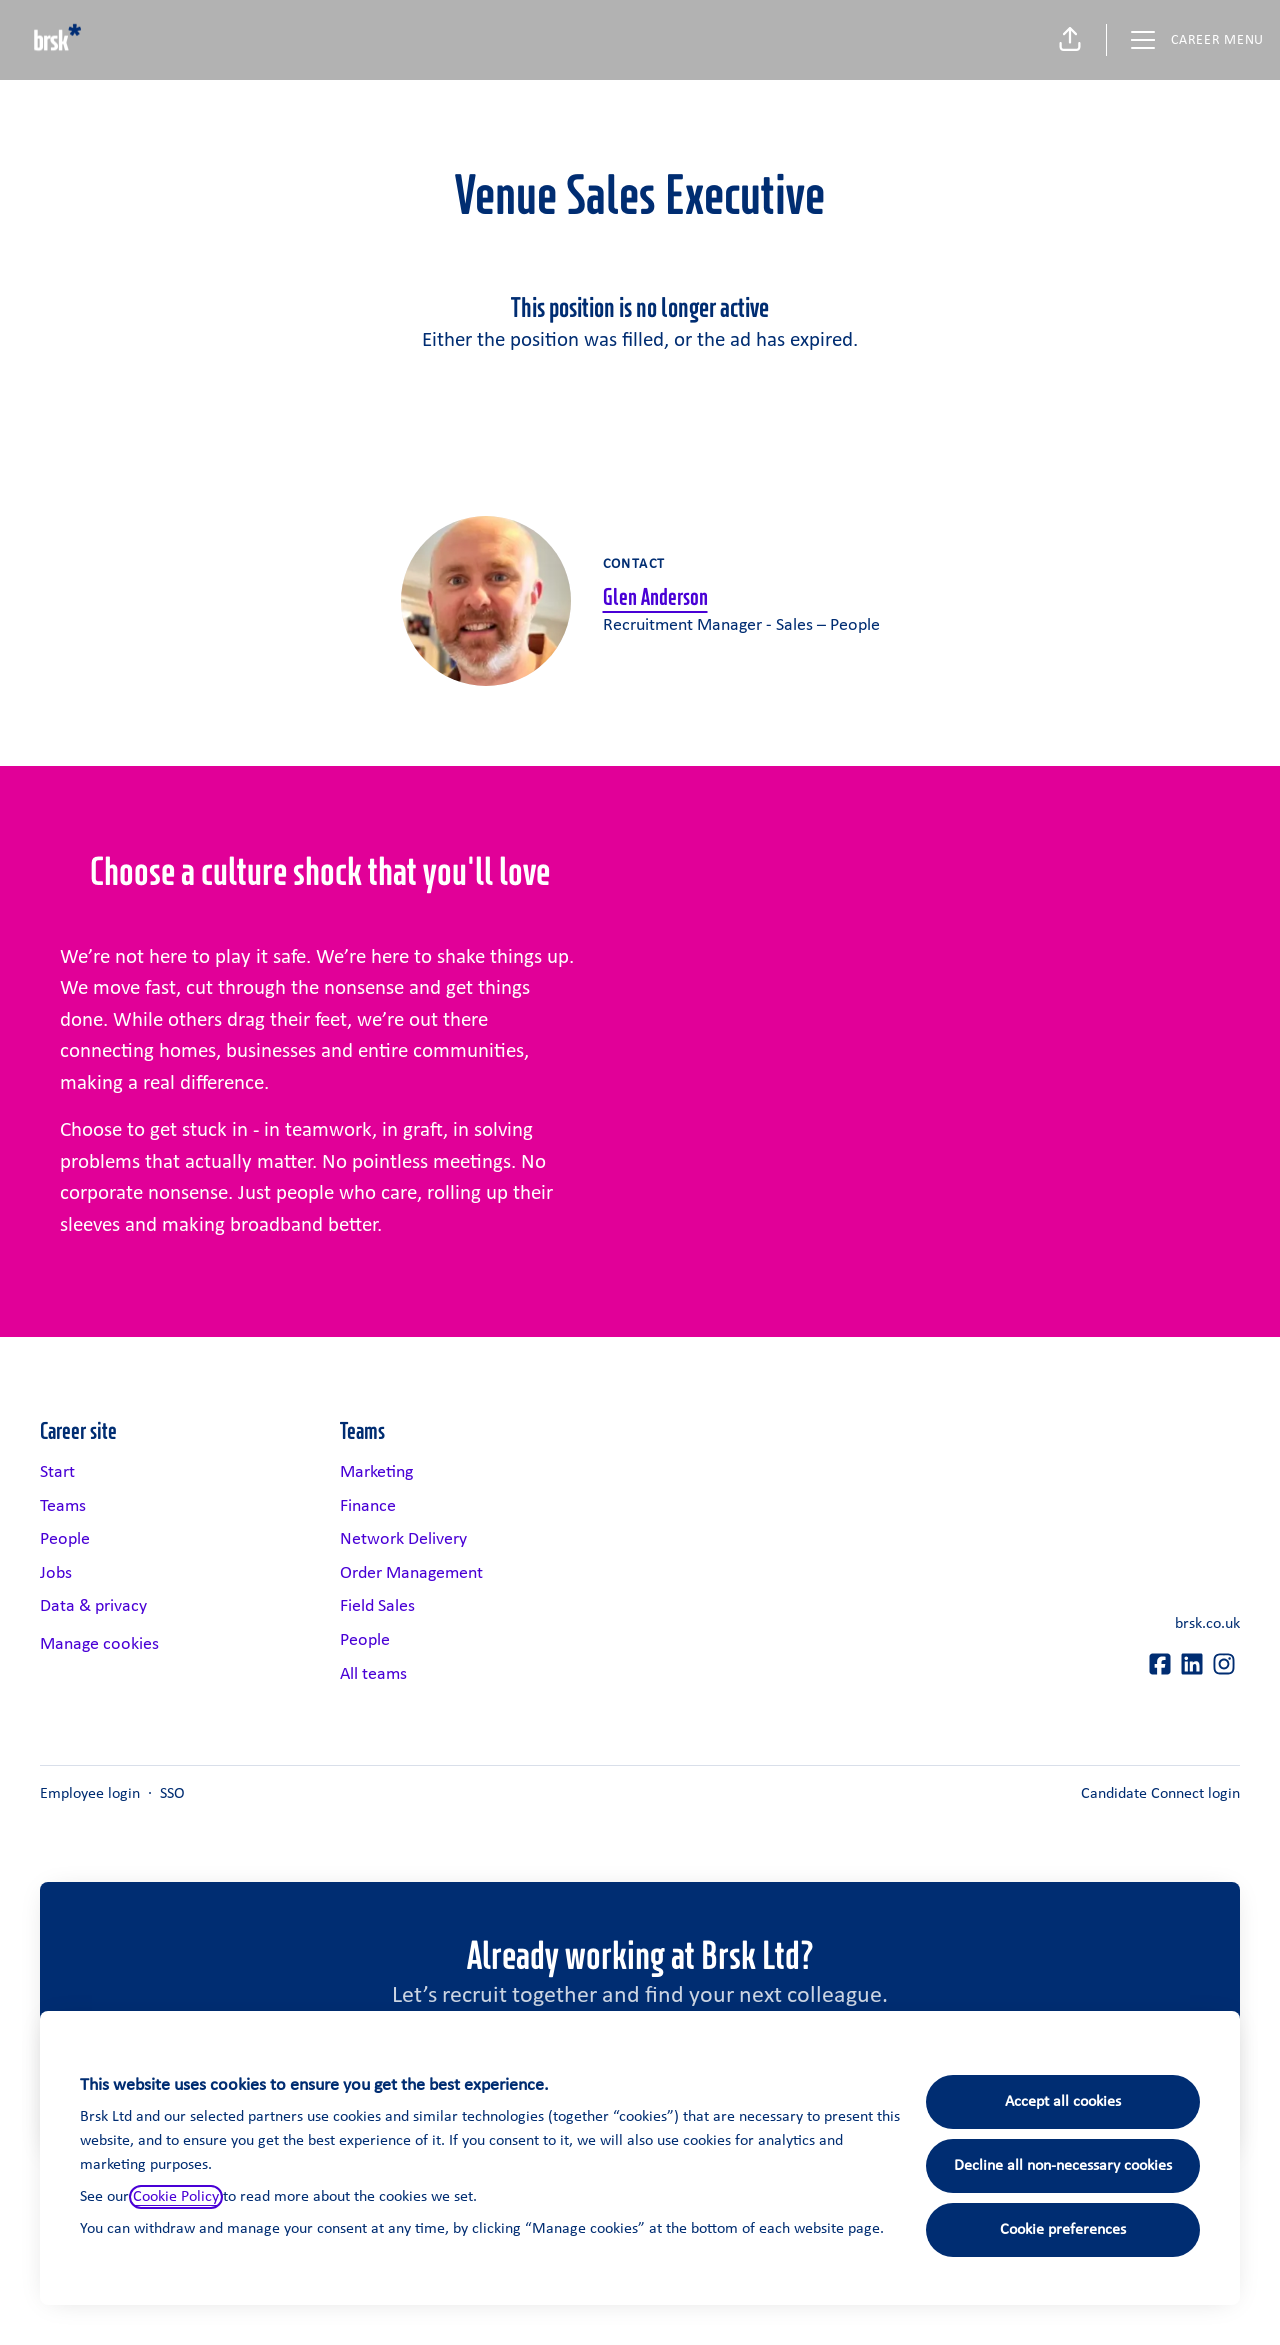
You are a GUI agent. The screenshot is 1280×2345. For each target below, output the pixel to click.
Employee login (90, 1794)
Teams (63, 1506)
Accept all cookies (1063, 2102)
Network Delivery (403, 1539)
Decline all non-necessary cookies (1063, 2166)
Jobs (56, 1573)
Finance (368, 1506)
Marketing (376, 1472)
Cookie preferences (1063, 2230)
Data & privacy (93, 1606)
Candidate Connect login (1160, 1794)
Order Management (411, 1573)
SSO (172, 1794)
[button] (1070, 40)
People (65, 1539)
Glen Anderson (655, 596)
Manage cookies (99, 1644)
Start (57, 1472)
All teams (373, 1674)
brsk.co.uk (1207, 1624)
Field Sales (377, 1606)
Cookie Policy (176, 2197)
